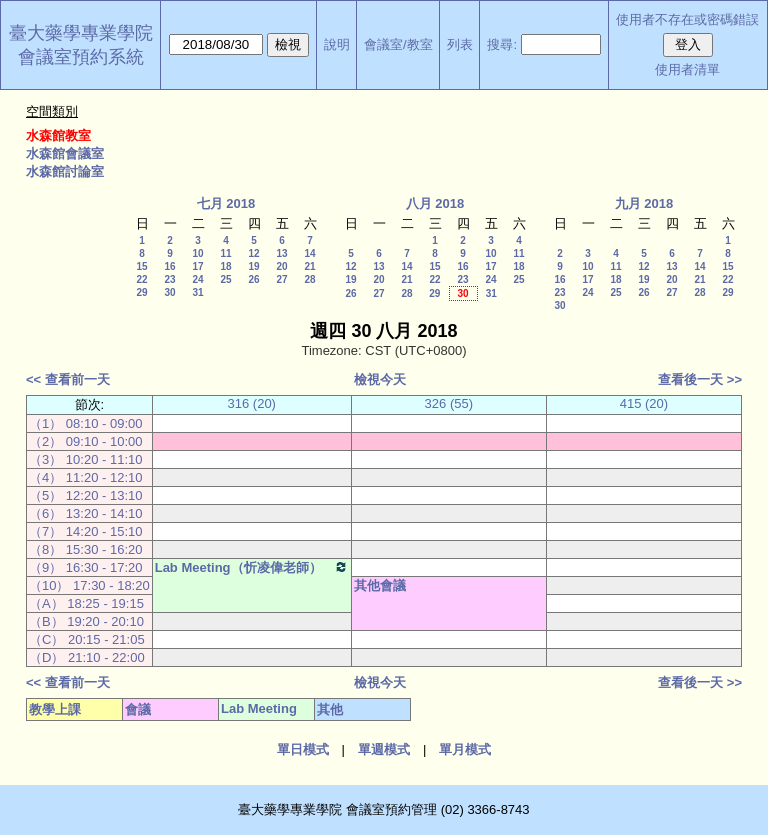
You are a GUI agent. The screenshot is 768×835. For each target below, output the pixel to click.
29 (141, 292)
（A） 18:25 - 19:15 (86, 603)
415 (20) (644, 403)
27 (281, 279)
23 (169, 279)
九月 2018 (644, 203)
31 (197, 292)
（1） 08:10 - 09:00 (85, 423)
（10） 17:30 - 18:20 (89, 585)
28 (309, 279)
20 (281, 266)
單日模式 (303, 749)
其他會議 (380, 585)
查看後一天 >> (700, 379)
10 (197, 253)
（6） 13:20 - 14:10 (85, 513)
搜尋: (502, 44)
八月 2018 (435, 203)
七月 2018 (226, 203)
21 (309, 266)
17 (197, 266)
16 (169, 266)
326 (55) (449, 403)
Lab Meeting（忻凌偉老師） (252, 567)
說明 (337, 44)
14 (309, 253)
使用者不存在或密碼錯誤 (687, 19)
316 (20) (252, 403)
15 (141, 266)
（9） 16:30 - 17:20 (85, 567)
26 (253, 279)
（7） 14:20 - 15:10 (85, 531)
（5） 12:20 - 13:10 (85, 495)
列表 (460, 44)
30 (169, 292)
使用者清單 (687, 69)
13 (281, 253)
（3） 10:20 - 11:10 (85, 459)
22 (141, 279)
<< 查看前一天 (68, 379)
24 (197, 279)
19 (253, 266)
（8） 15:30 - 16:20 (85, 549)
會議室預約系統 (81, 57)
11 (225, 253)
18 (225, 266)
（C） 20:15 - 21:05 (87, 639)
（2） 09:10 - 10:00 (85, 441)
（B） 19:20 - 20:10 (86, 621)
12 (253, 253)
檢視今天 (380, 379)
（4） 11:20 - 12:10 (85, 477)
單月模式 (465, 749)
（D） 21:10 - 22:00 (87, 657)
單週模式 (384, 749)
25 (225, 279)
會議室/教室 (398, 44)
